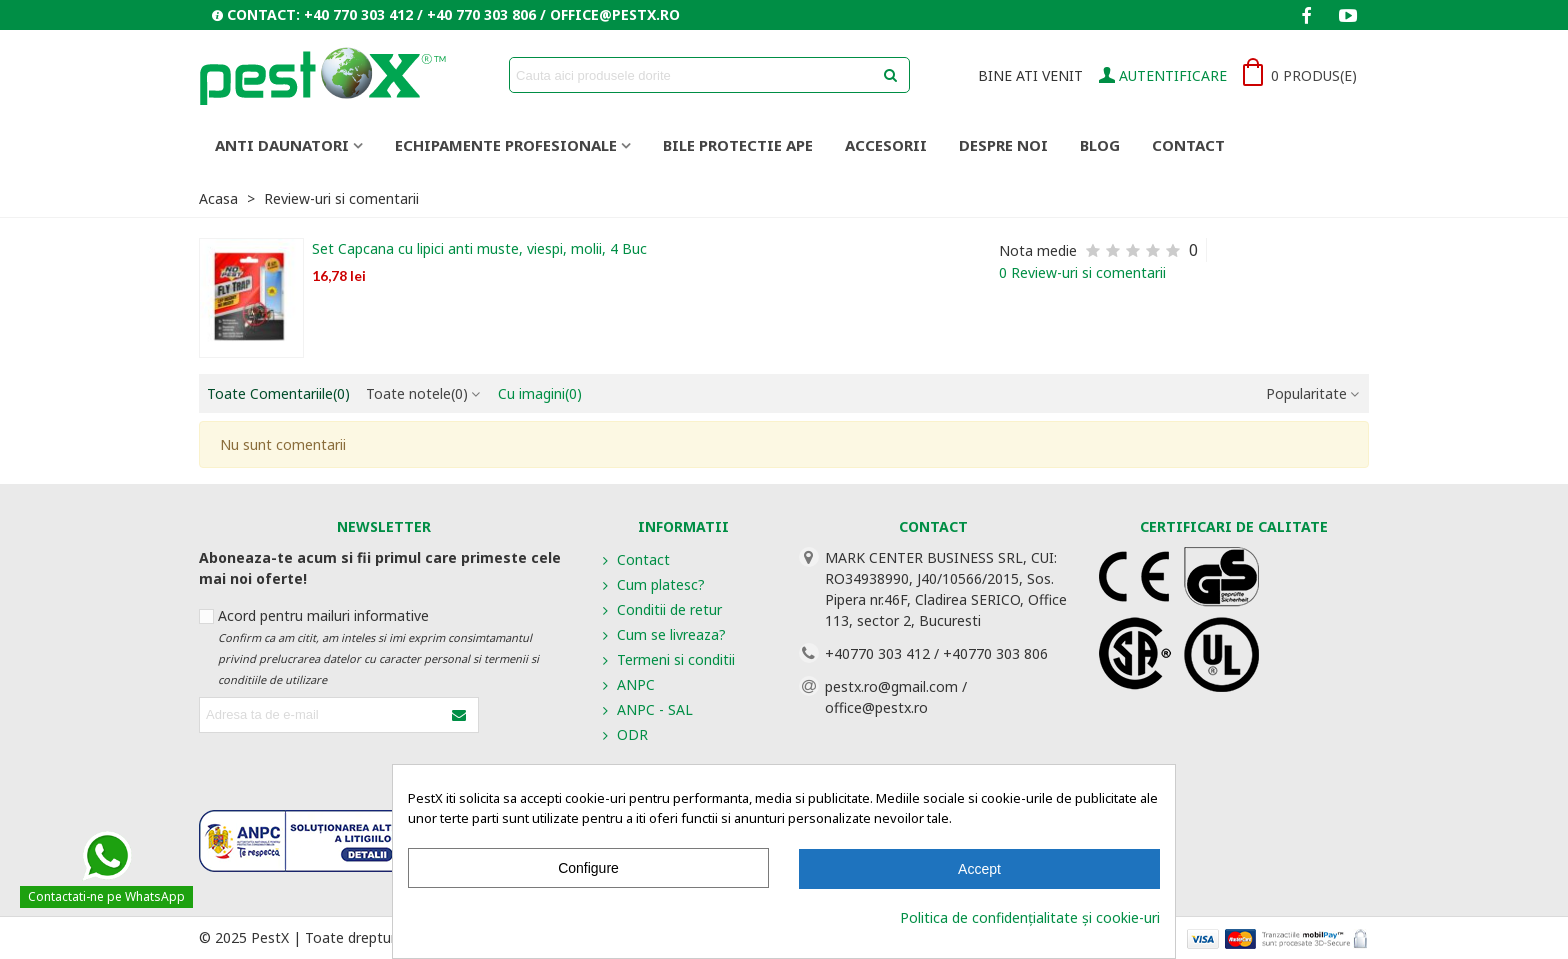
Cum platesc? (652, 584)
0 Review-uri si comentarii (1082, 272)
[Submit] (460, 715)
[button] (445, 15)
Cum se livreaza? (662, 634)
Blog (1100, 145)
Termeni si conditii (667, 659)
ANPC (627, 684)
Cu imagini (540, 393)
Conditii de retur (660, 609)
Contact (1188, 145)
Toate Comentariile (278, 393)
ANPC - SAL (646, 709)
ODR (623, 734)
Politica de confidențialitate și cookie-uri (1030, 917)
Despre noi (1003, 145)
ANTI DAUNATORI (282, 145)
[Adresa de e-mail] (321, 715)
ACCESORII (886, 145)
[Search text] (693, 75)
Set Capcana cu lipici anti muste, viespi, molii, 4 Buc (479, 248)
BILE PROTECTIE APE (738, 145)
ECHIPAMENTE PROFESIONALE (506, 145)
